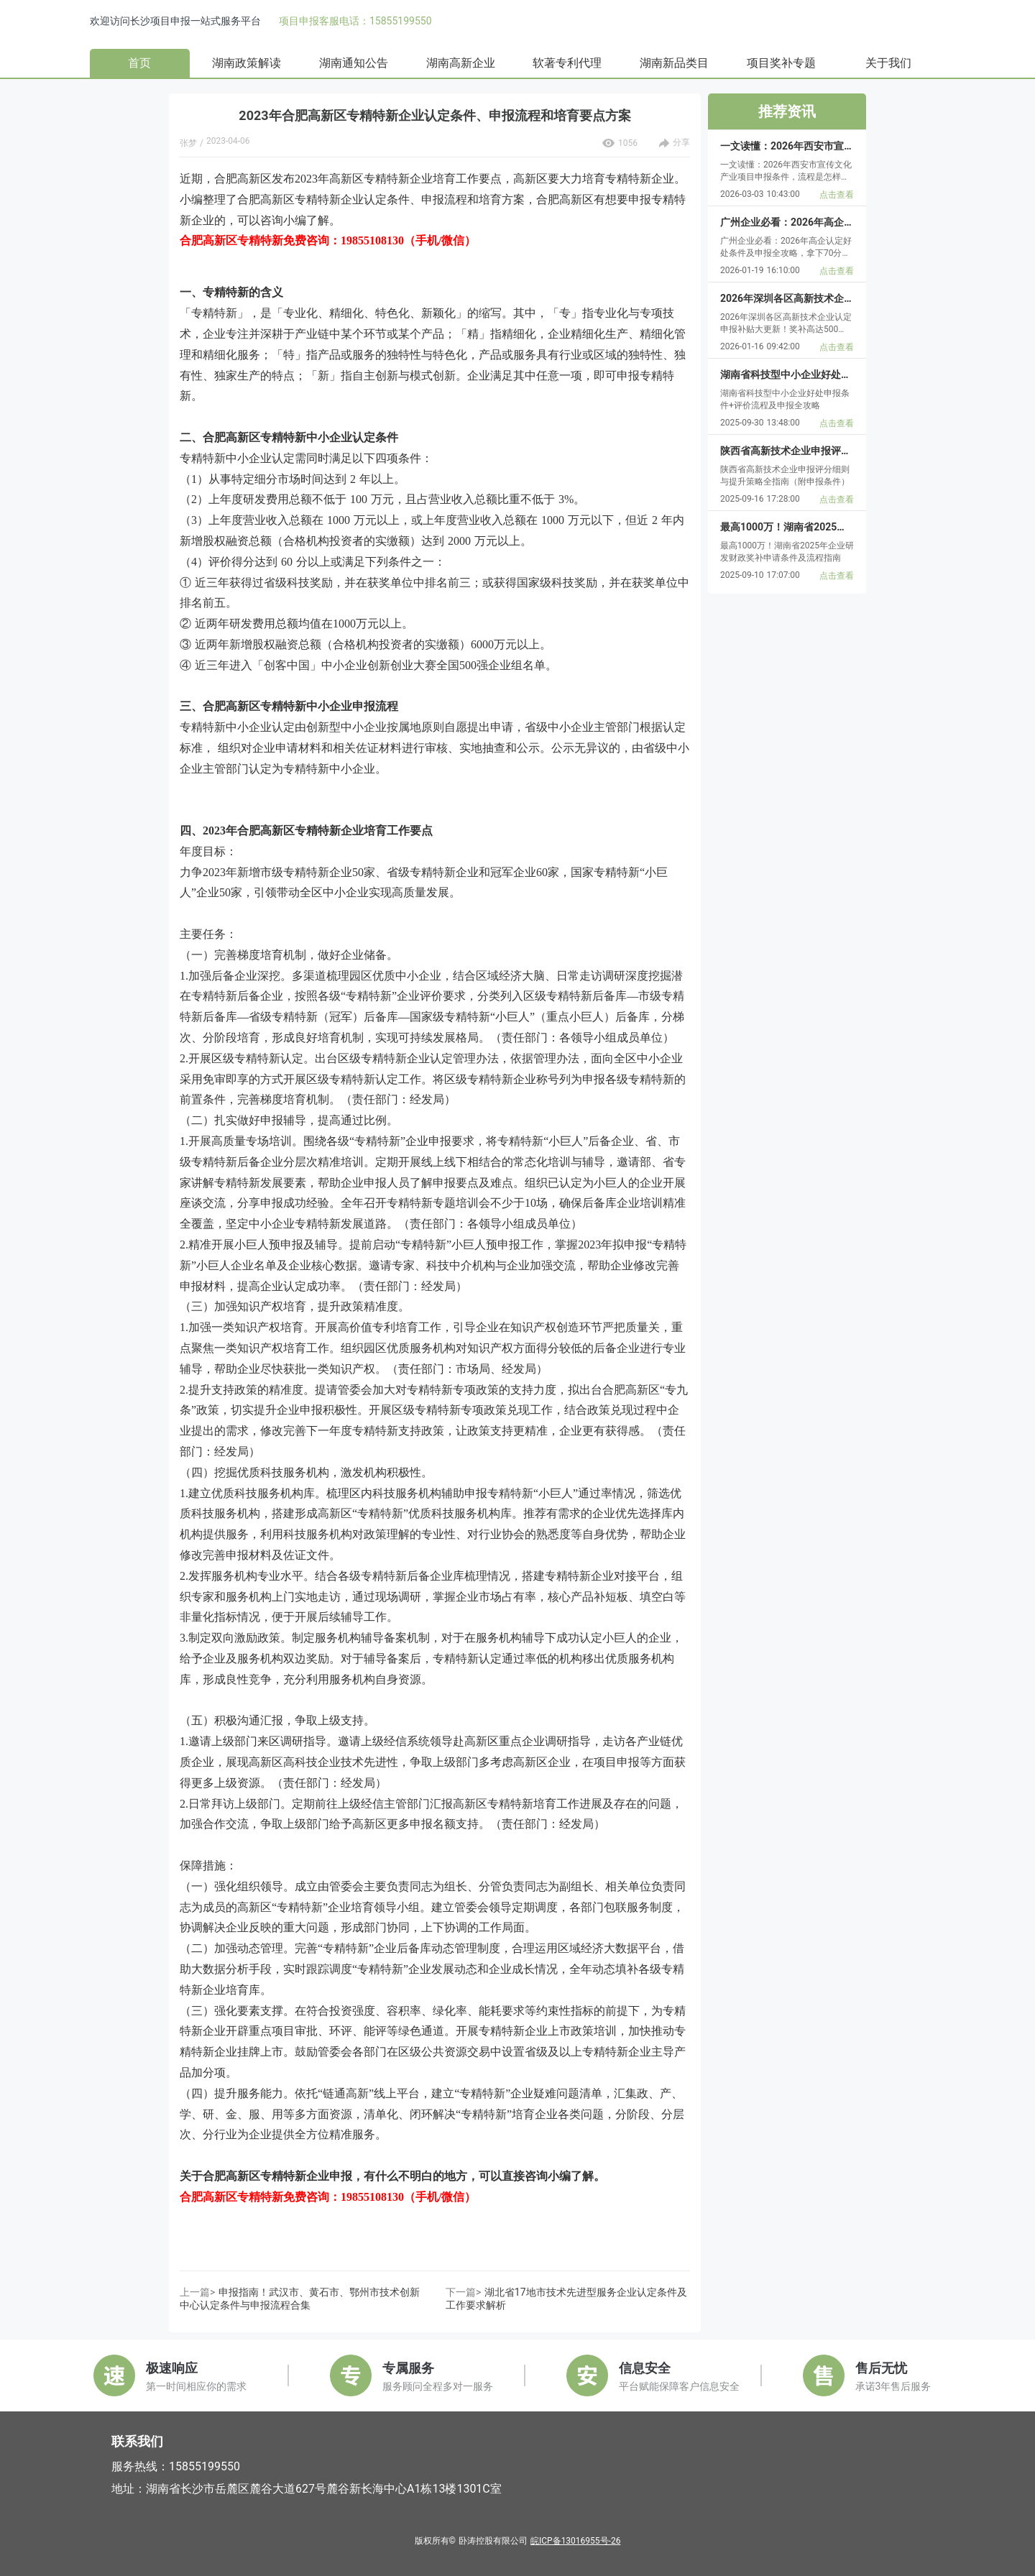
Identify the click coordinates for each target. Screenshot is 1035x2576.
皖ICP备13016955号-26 (575, 2541)
